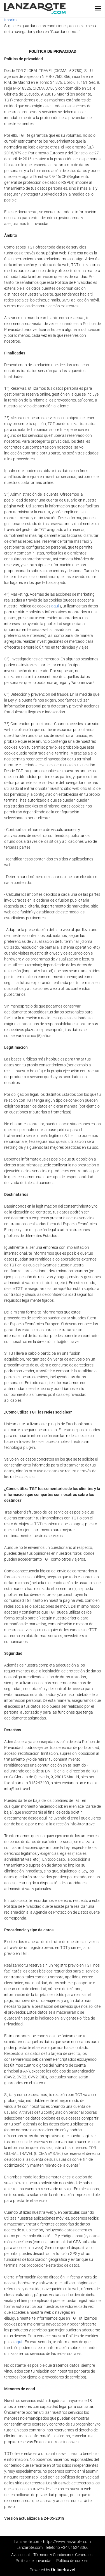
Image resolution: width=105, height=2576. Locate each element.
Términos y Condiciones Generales (62, 2554)
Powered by (52, 2570)
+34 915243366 (74, 2547)
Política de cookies (72, 2560)
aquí (55, 606)
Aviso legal (20, 2554)
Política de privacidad (34, 2560)
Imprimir (11, 20)
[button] (98, 8)
